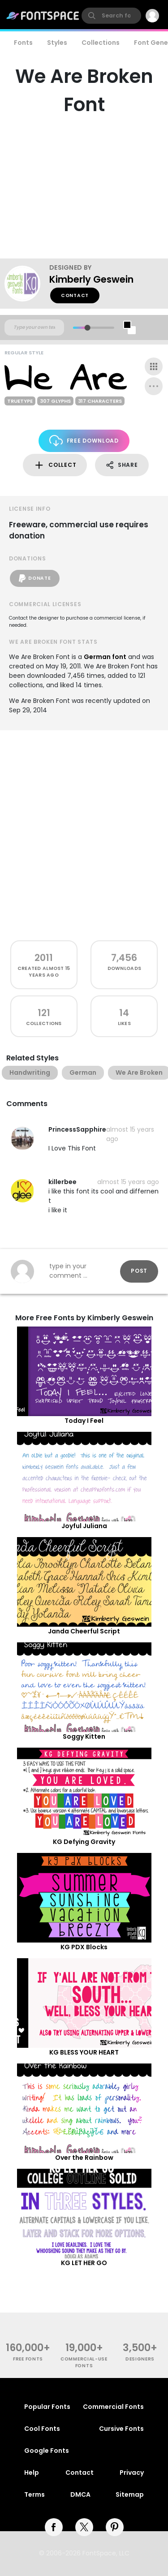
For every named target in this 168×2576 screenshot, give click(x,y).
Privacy (132, 2472)
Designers (140, 2359)
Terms (34, 2494)
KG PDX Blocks (84, 1947)
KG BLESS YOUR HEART (84, 2052)
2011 (43, 957)
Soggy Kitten (84, 1736)
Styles (57, 42)
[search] (111, 16)
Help (31, 2472)
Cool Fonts (42, 2428)
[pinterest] (115, 2527)
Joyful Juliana (84, 1525)
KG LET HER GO (84, 2262)
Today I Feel (84, 1420)
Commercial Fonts (113, 2406)
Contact (75, 295)
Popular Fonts (47, 2406)
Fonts (23, 42)
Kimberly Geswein (91, 279)
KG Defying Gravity (84, 1841)
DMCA (80, 2494)
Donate (35, 578)
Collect (55, 465)
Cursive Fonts (121, 2428)
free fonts (28, 2359)
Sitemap (130, 2494)
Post (139, 1271)
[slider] (87, 328)
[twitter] (84, 2527)
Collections (101, 42)
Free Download (84, 440)
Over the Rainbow (84, 2157)
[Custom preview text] (34, 327)
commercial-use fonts (84, 2362)
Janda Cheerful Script (84, 1631)
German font (105, 656)
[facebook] (54, 2527)
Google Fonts (46, 2450)
